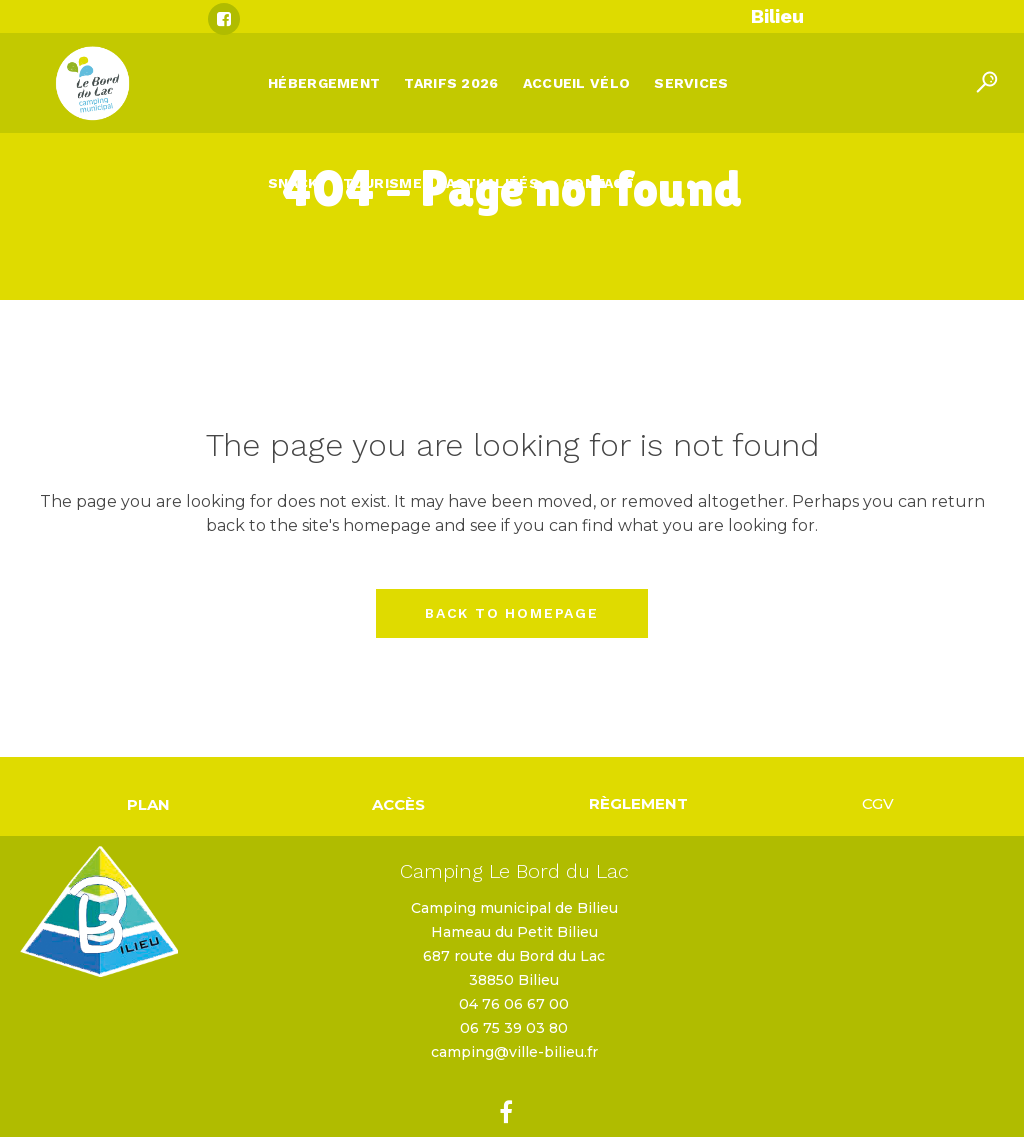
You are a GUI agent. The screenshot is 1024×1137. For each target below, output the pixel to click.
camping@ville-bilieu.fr (514, 1052)
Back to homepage (512, 613)
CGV (878, 803)
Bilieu (777, 16)
